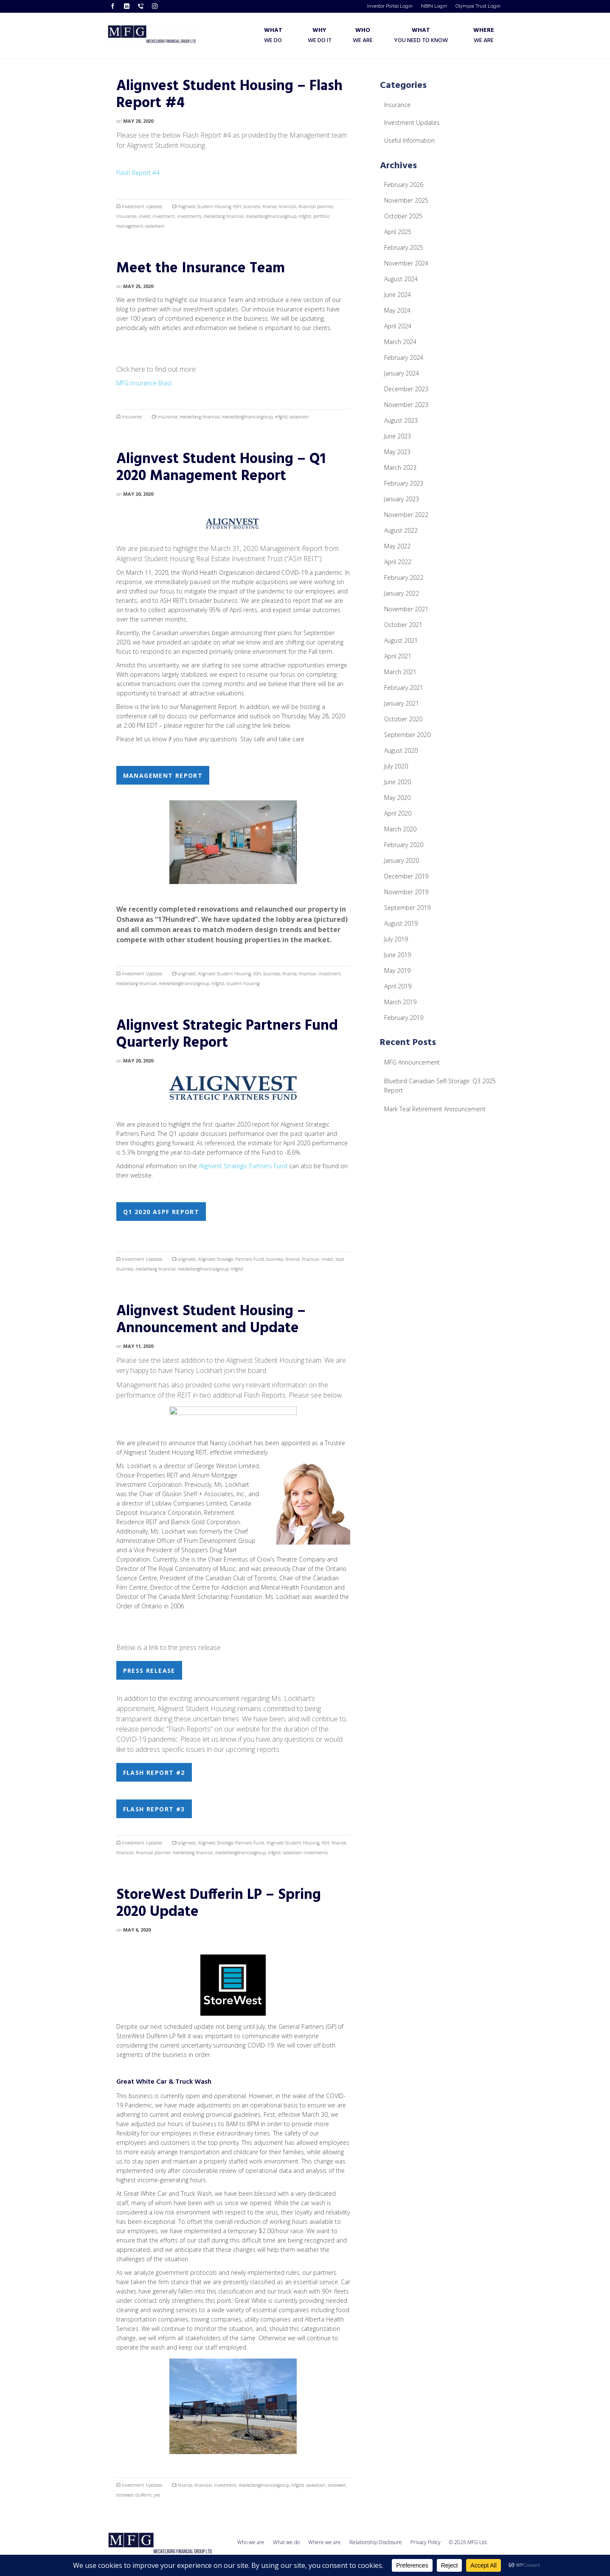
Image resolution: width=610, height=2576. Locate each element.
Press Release (149, 1670)
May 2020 (397, 798)
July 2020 (396, 766)
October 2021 (403, 625)
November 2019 (406, 892)
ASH (237, 206)
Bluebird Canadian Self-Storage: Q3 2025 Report (440, 1085)
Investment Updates (142, 206)
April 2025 (397, 232)
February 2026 (403, 185)
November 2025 (406, 200)
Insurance (132, 417)
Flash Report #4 (138, 173)
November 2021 (406, 609)
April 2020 (397, 813)
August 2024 (401, 279)
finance (269, 206)
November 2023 (406, 405)
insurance (126, 216)
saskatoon (155, 226)
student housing (242, 983)
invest (144, 216)
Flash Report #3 (154, 1809)
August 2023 (401, 420)
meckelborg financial (223, 216)
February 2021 (403, 688)
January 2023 (401, 499)
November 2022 (406, 515)
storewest (337, 2485)
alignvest (187, 974)
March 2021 (400, 672)
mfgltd (304, 216)
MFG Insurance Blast (144, 383)
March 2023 (400, 467)
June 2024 (397, 295)
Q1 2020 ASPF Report (161, 1212)
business (251, 206)
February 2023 (403, 483)
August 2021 (401, 640)
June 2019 (397, 955)
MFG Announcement (412, 1062)
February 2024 (403, 357)
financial (287, 206)
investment (163, 216)
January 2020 (401, 860)
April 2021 (397, 656)
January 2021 (401, 703)
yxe (157, 2495)
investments (189, 216)
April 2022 (397, 562)
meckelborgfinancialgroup (271, 216)
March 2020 (400, 829)
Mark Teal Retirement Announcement (435, 1109)
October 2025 (403, 216)
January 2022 (401, 593)
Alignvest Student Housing (204, 206)
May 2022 (397, 546)
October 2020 (403, 719)
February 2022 (403, 577)
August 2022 (401, 530)
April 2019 (397, 986)
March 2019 (400, 1002)
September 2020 (407, 735)
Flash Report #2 (154, 1772)
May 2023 (397, 452)
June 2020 (397, 782)
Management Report (163, 775)
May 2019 (397, 970)
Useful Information (409, 140)
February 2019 (403, 1018)
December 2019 (406, 876)
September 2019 (407, 908)
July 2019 (396, 939)
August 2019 (401, 923)
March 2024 (400, 342)
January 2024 (401, 373)
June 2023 (397, 436)
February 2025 (403, 247)
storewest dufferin (134, 2495)
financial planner (315, 206)
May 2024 (397, 310)
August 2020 (401, 750)
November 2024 (406, 263)
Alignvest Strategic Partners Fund (243, 1166)
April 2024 (397, 326)
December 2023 (406, 389)
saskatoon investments (305, 1853)
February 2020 (403, 845)
